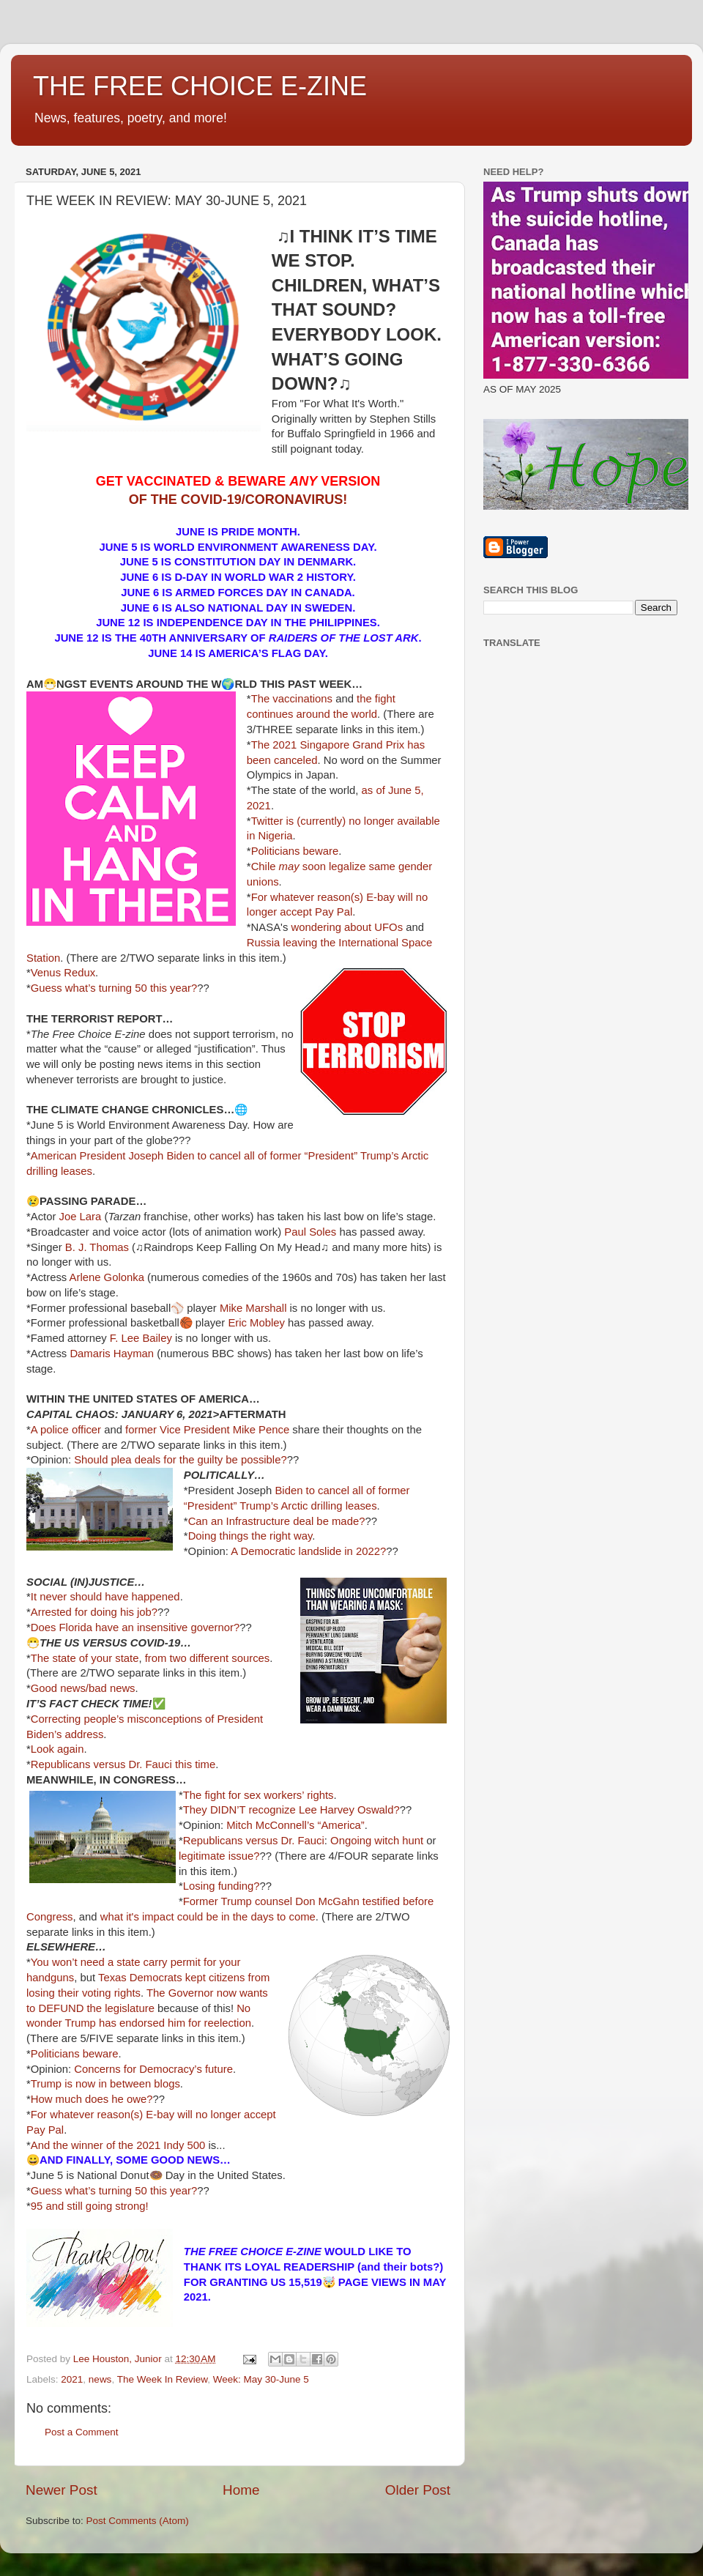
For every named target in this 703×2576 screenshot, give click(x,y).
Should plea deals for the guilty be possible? (180, 1460)
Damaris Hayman (112, 1353)
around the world (337, 714)
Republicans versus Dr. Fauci (253, 1840)
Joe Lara (80, 1216)
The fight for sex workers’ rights (258, 1795)
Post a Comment (82, 2432)
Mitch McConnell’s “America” (295, 1825)
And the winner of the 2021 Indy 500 (118, 2145)
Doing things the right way (250, 1536)
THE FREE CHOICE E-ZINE (200, 86)
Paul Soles (310, 1232)
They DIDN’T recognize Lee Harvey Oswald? (291, 1810)
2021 (72, 2379)
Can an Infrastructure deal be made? (276, 1521)
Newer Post (61, 2490)
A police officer (66, 1430)
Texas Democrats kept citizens (171, 1977)
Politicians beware (295, 851)
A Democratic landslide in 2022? (308, 1551)
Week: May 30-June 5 (261, 2379)
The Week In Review (162, 2379)
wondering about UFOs (348, 927)
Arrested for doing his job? (94, 1612)
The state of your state (85, 1658)
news (100, 2379)
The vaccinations (291, 699)
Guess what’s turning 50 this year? (114, 988)
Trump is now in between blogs (105, 2084)
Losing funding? (221, 1886)
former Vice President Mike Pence (207, 1430)
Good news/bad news (83, 1688)
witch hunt (398, 1840)
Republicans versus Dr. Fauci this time (123, 1764)
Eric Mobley (256, 1323)
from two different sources (207, 1658)
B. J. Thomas (97, 1247)
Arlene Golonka (107, 1277)
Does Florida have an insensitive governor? (135, 1627)
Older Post (417, 2490)
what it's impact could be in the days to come (208, 1917)
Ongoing (350, 1840)
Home (241, 2490)
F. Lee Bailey (141, 1338)
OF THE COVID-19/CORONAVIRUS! (238, 499)
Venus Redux (63, 973)
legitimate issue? (219, 1856)
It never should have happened (105, 1597)
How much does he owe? (92, 2099)
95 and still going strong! (90, 2206)
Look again (57, 1749)
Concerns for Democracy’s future (153, 2069)
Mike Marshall (253, 1308)
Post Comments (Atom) (137, 2520)
